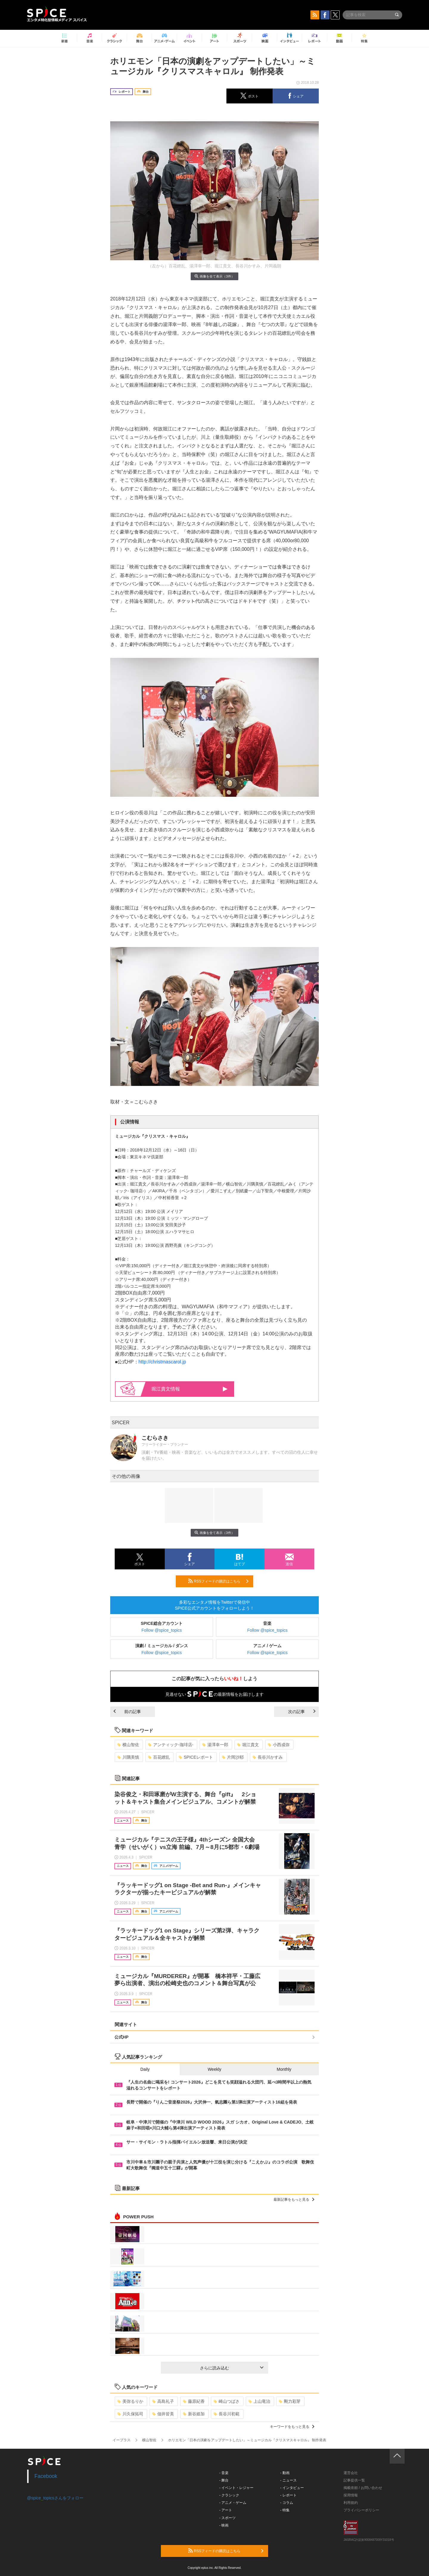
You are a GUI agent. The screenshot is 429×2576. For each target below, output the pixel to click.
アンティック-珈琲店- (170, 1744)
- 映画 (224, 2525)
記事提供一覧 (354, 2480)
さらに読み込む (231, 2368)
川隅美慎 (128, 1757)
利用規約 (350, 2503)
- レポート (288, 2495)
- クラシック (229, 2495)
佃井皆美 (163, 2413)
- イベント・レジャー (236, 2488)
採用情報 (350, 2495)
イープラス (121, 2440)
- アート (225, 2510)
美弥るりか (130, 2401)
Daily (145, 2069)
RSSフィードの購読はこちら (218, 1581)
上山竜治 (259, 2401)
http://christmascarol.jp (162, 1361)
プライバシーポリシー (361, 2510)
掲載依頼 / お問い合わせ (362, 2488)
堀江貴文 (248, 1744)
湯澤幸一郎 (215, 1744)
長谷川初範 (227, 2413)
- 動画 (285, 2473)
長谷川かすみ (268, 1757)
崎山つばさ (227, 2401)
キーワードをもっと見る (292, 2427)
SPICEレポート (196, 1757)
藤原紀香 (194, 2401)
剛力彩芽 (290, 2401)
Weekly (214, 2069)
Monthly (284, 2069)
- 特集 (285, 2510)
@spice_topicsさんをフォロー (55, 2498)
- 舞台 (224, 2480)
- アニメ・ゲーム (232, 2503)
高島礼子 (163, 2401)
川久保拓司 (130, 2413)
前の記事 (127, 1711)
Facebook (46, 2476)
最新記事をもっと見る (293, 2199)
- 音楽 (224, 2473)
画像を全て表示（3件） (214, 276)
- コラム (286, 2503)
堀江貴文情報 (189, 1388)
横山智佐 (128, 1744)
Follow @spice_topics (162, 1630)
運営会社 (350, 2473)
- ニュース (288, 2480)
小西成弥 (279, 1744)
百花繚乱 (159, 1757)
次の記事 (301, 1711)
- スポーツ (227, 2518)
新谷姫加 (194, 2413)
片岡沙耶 (233, 1757)
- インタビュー (292, 2488)
